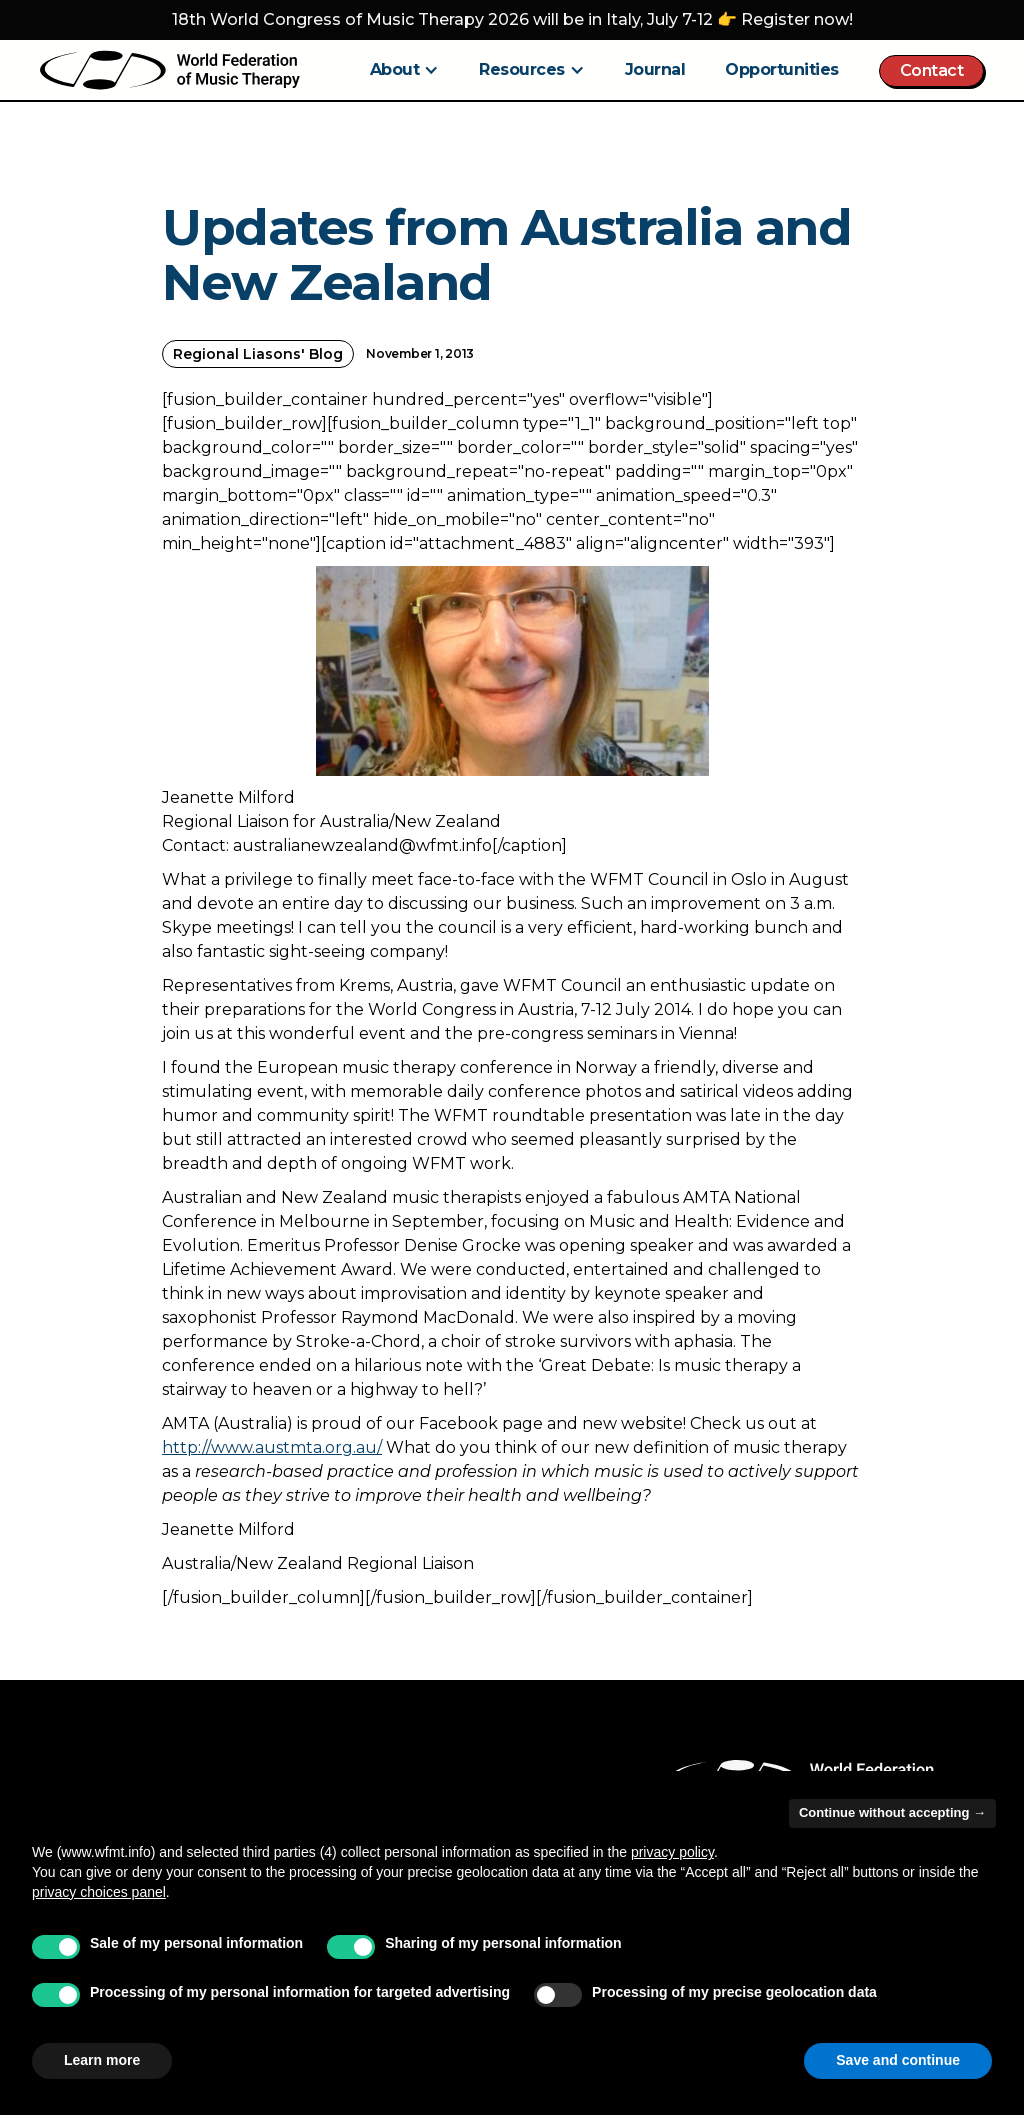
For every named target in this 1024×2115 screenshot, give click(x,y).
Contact (932, 70)
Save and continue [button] (898, 2060)
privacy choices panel (99, 1892)
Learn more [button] (102, 2060)
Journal (655, 69)
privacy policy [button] (672, 1852)
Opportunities (782, 69)
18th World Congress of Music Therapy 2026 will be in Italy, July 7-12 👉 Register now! (512, 19)
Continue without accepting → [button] (892, 1812)
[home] (170, 70)
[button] (405, 70)
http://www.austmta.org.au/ (272, 1447)
